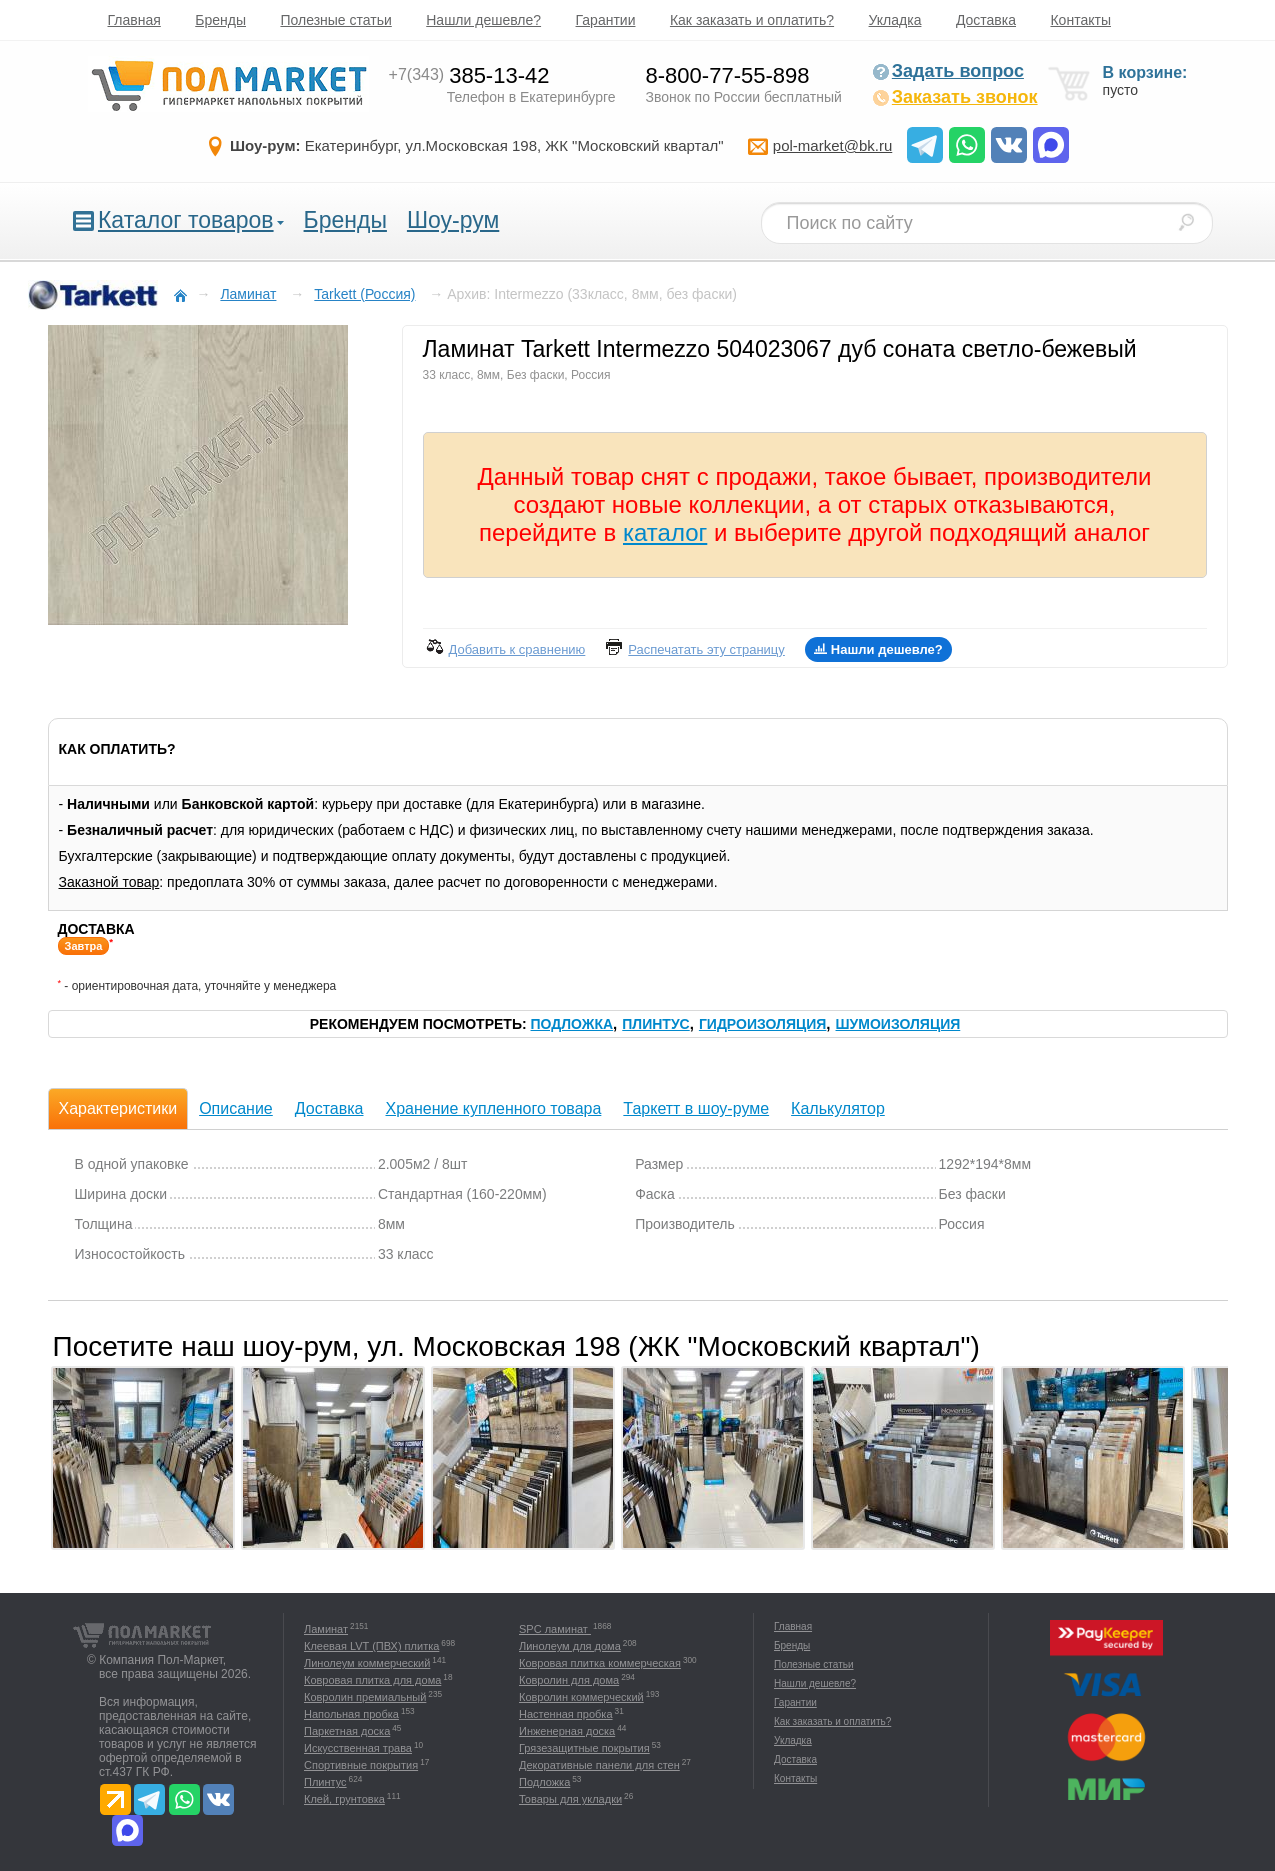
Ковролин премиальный (365, 1697)
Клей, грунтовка (344, 1799)
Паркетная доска (347, 1731)
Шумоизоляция (898, 1024)
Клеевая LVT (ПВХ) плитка (371, 1646)
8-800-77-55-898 (728, 75)
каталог (665, 532)
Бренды (220, 20)
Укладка (895, 20)
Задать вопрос (948, 71)
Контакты (1080, 20)
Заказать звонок (955, 97)
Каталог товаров (186, 220)
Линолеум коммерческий (367, 1663)
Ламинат (326, 1629)
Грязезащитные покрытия (584, 1748)
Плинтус (655, 1024)
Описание (236, 1108)
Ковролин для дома (569, 1680)
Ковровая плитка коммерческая (600, 1663)
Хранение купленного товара (493, 1108)
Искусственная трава (358, 1748)
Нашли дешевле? (483, 20)
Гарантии (606, 20)
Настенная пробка (566, 1714)
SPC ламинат (555, 1629)
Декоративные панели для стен (599, 1765)
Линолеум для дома (570, 1646)
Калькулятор (838, 1108)
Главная (134, 20)
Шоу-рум (453, 220)
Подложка (572, 1024)
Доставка (986, 20)
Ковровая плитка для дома (372, 1680)
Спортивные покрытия (361, 1765)
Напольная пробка (351, 1714)
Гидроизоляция (762, 1024)
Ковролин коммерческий (581, 1697)
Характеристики (118, 1108)
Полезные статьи (335, 20)
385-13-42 (469, 75)
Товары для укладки (570, 1799)
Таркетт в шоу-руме (696, 1108)
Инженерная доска (567, 1731)
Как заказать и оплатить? (752, 20)
